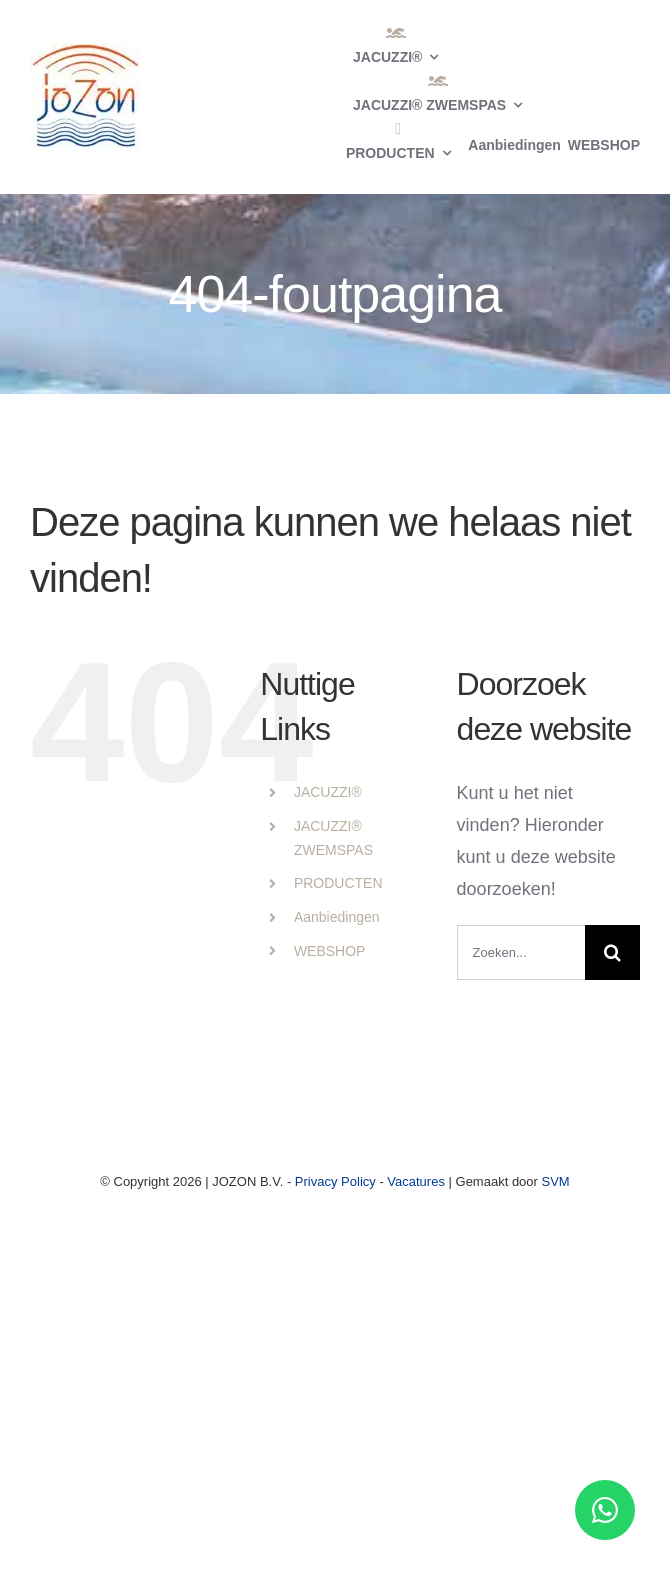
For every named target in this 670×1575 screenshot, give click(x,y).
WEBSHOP (330, 951)
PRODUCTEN (338, 883)
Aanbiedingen (337, 917)
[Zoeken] (612, 952)
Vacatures (416, 1181)
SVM (556, 1181)
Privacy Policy (335, 1181)
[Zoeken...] (521, 952)
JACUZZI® (328, 792)
